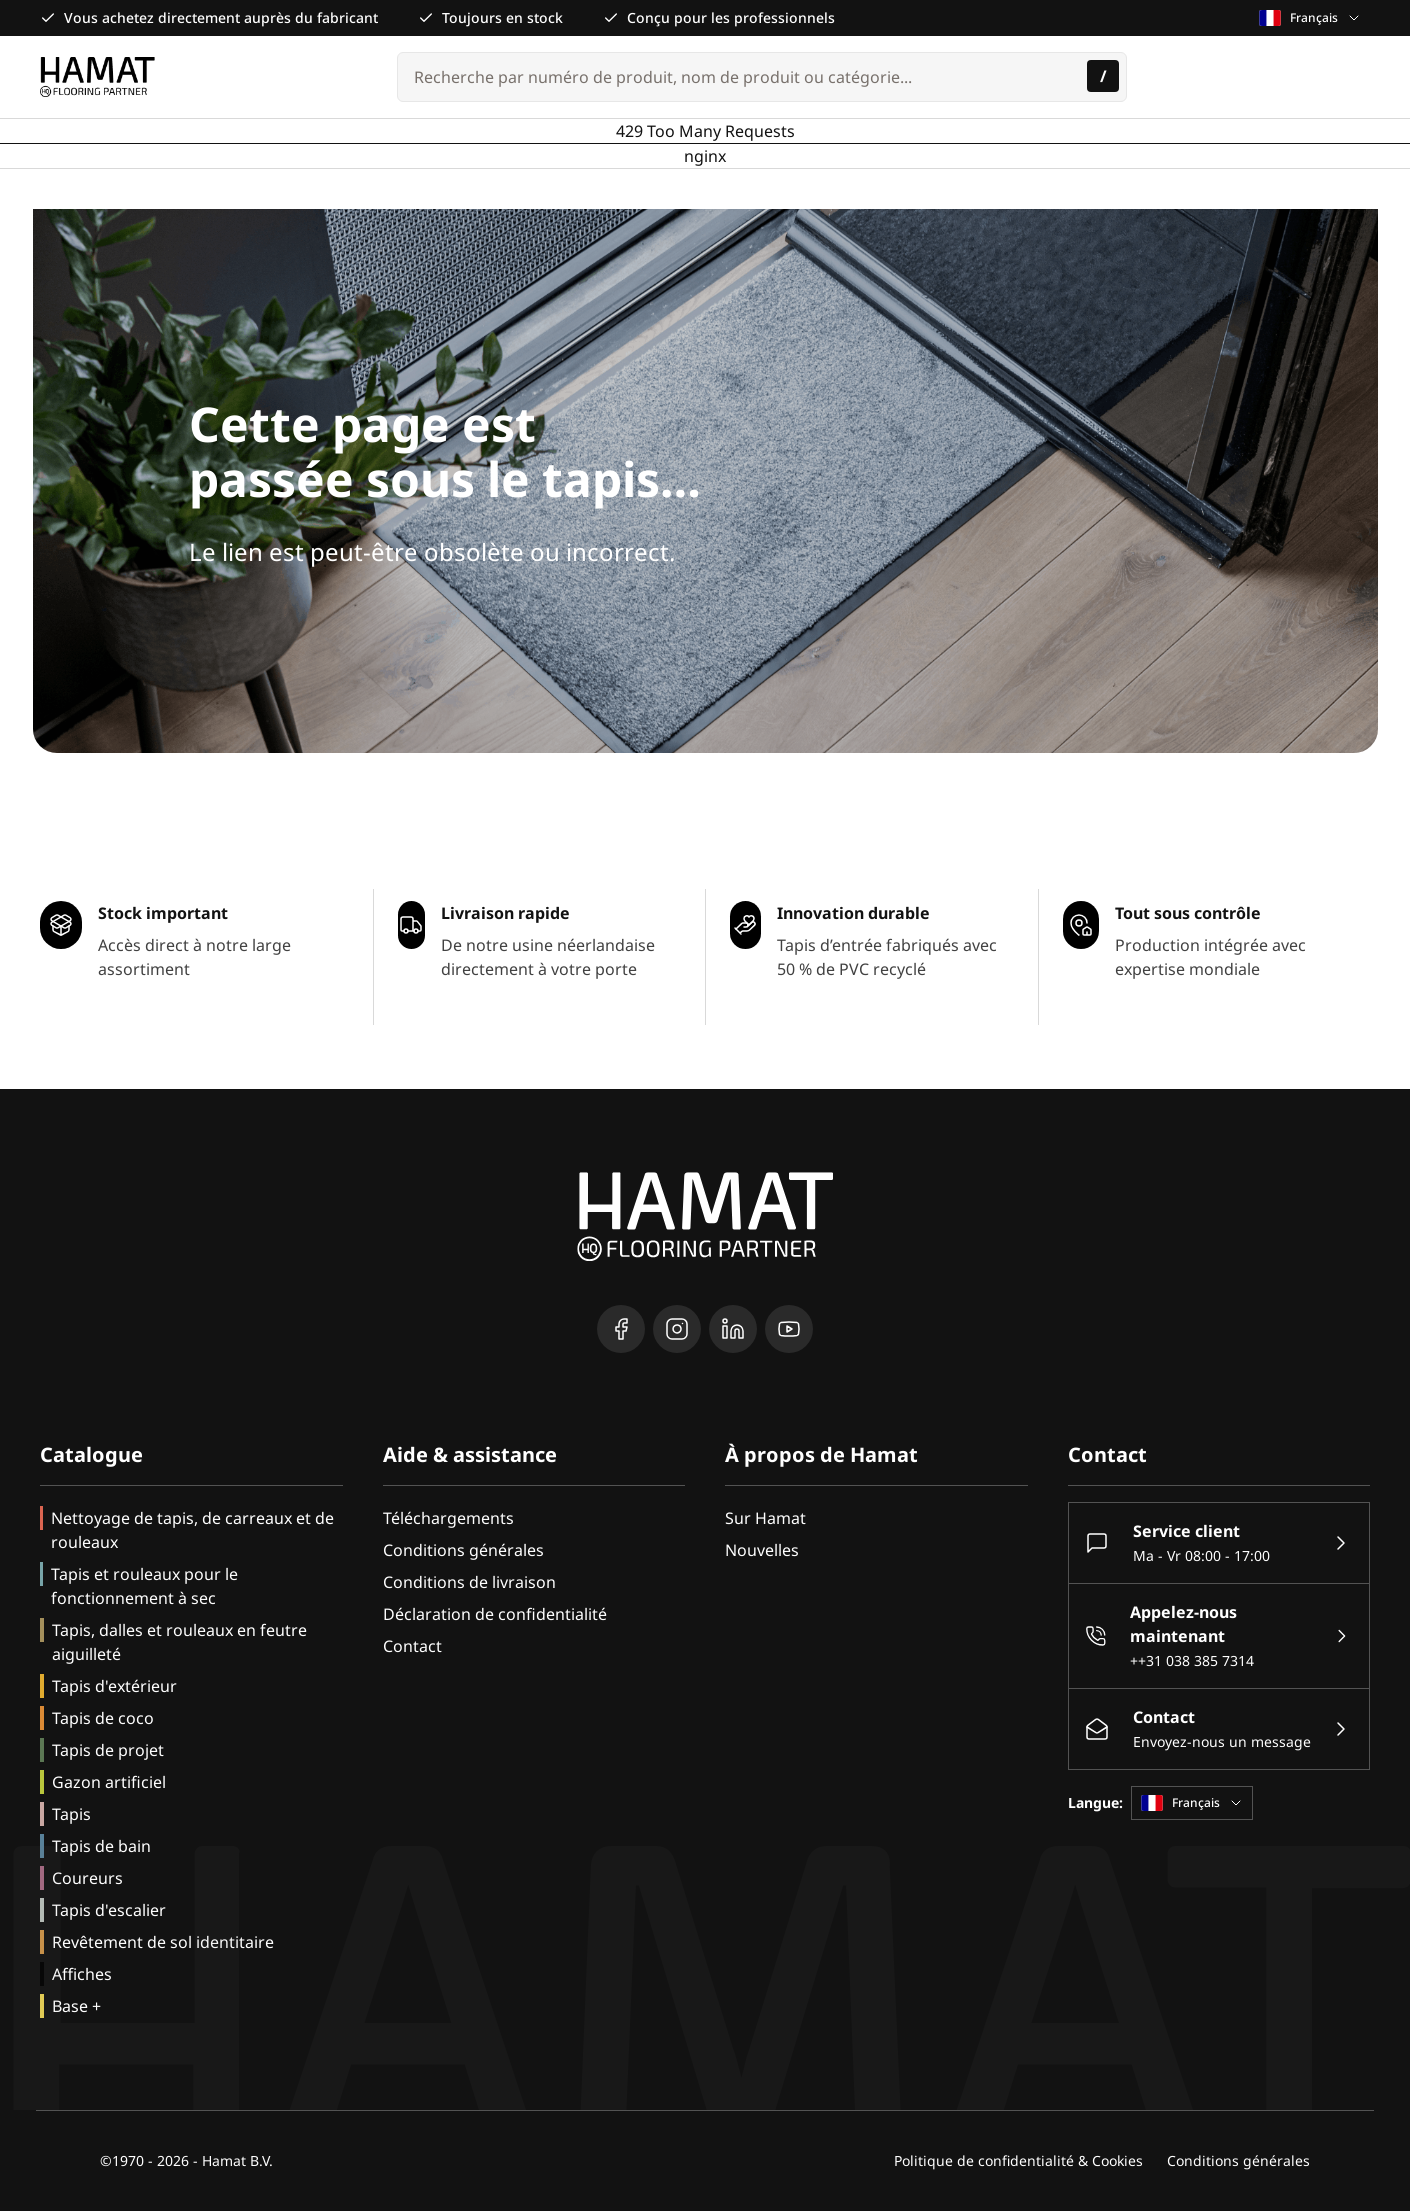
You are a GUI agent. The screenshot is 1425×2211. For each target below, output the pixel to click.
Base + (76, 2006)
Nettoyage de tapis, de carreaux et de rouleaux (192, 1530)
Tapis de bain (101, 1846)
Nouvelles (762, 1550)
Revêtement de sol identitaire (163, 1942)
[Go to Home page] (97, 77)
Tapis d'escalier (109, 1910)
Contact (412, 1646)
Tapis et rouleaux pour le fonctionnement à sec (144, 1586)
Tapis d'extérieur (114, 1686)
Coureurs (87, 1878)
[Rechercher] (1103, 76)
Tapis (71, 1814)
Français (1310, 17)
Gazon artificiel (109, 1782)
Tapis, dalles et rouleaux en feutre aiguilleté (179, 1642)
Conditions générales (463, 1550)
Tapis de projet (108, 1750)
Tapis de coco (103, 1718)
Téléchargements (448, 1518)
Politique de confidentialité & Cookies (1018, 2160)
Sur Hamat (765, 1518)
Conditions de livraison (469, 1582)
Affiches (82, 1974)
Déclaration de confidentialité (495, 1614)
